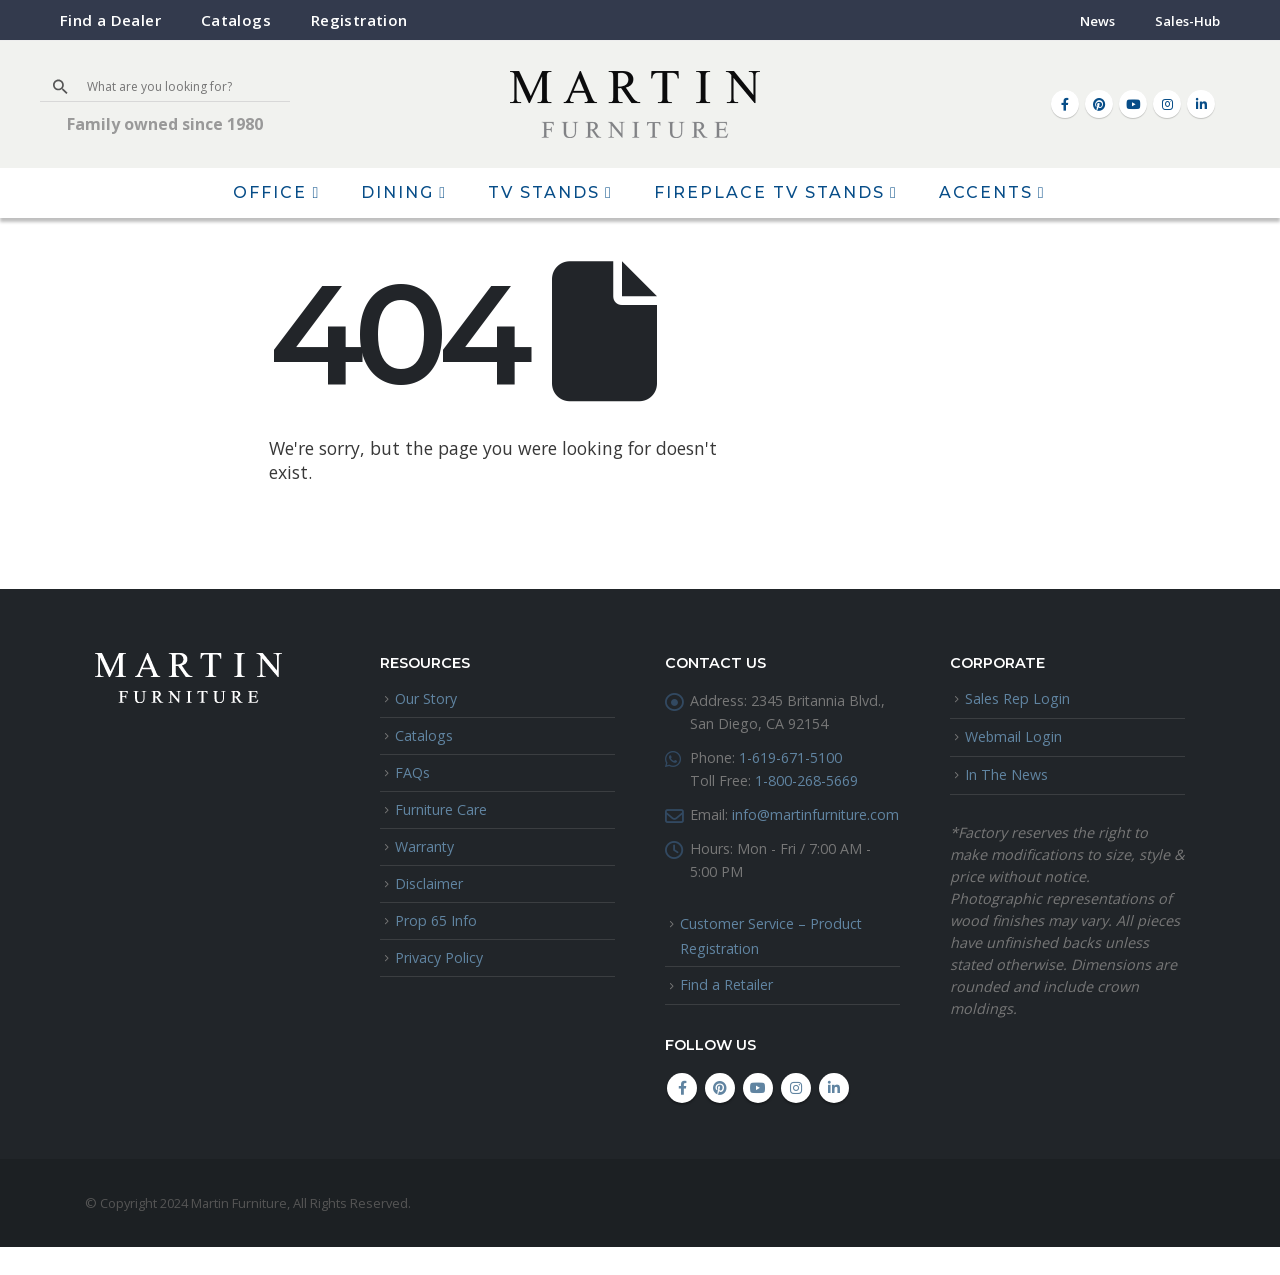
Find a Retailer (727, 1012)
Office (270, 192)
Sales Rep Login (1017, 698)
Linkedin (834, 1116)
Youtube (758, 1116)
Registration (359, 20)
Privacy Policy (439, 958)
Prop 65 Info (436, 921)
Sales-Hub (1187, 21)
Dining (397, 192)
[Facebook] (1065, 104)
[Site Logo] (635, 104)
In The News (1006, 774)
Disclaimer (429, 883)
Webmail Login (1014, 736)
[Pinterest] (1099, 104)
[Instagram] (1167, 104)
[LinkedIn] (1201, 104)
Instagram (796, 1116)
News (1097, 21)
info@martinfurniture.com (774, 840)
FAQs (412, 772)
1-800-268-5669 (806, 782)
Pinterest (720, 1116)
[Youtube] (1133, 104)
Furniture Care (441, 809)
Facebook (682, 1116)
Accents (986, 192)
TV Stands (544, 192)
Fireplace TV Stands (769, 192)
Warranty (425, 846)
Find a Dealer (110, 20)
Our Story (426, 698)
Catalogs (236, 20)
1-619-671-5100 (790, 758)
